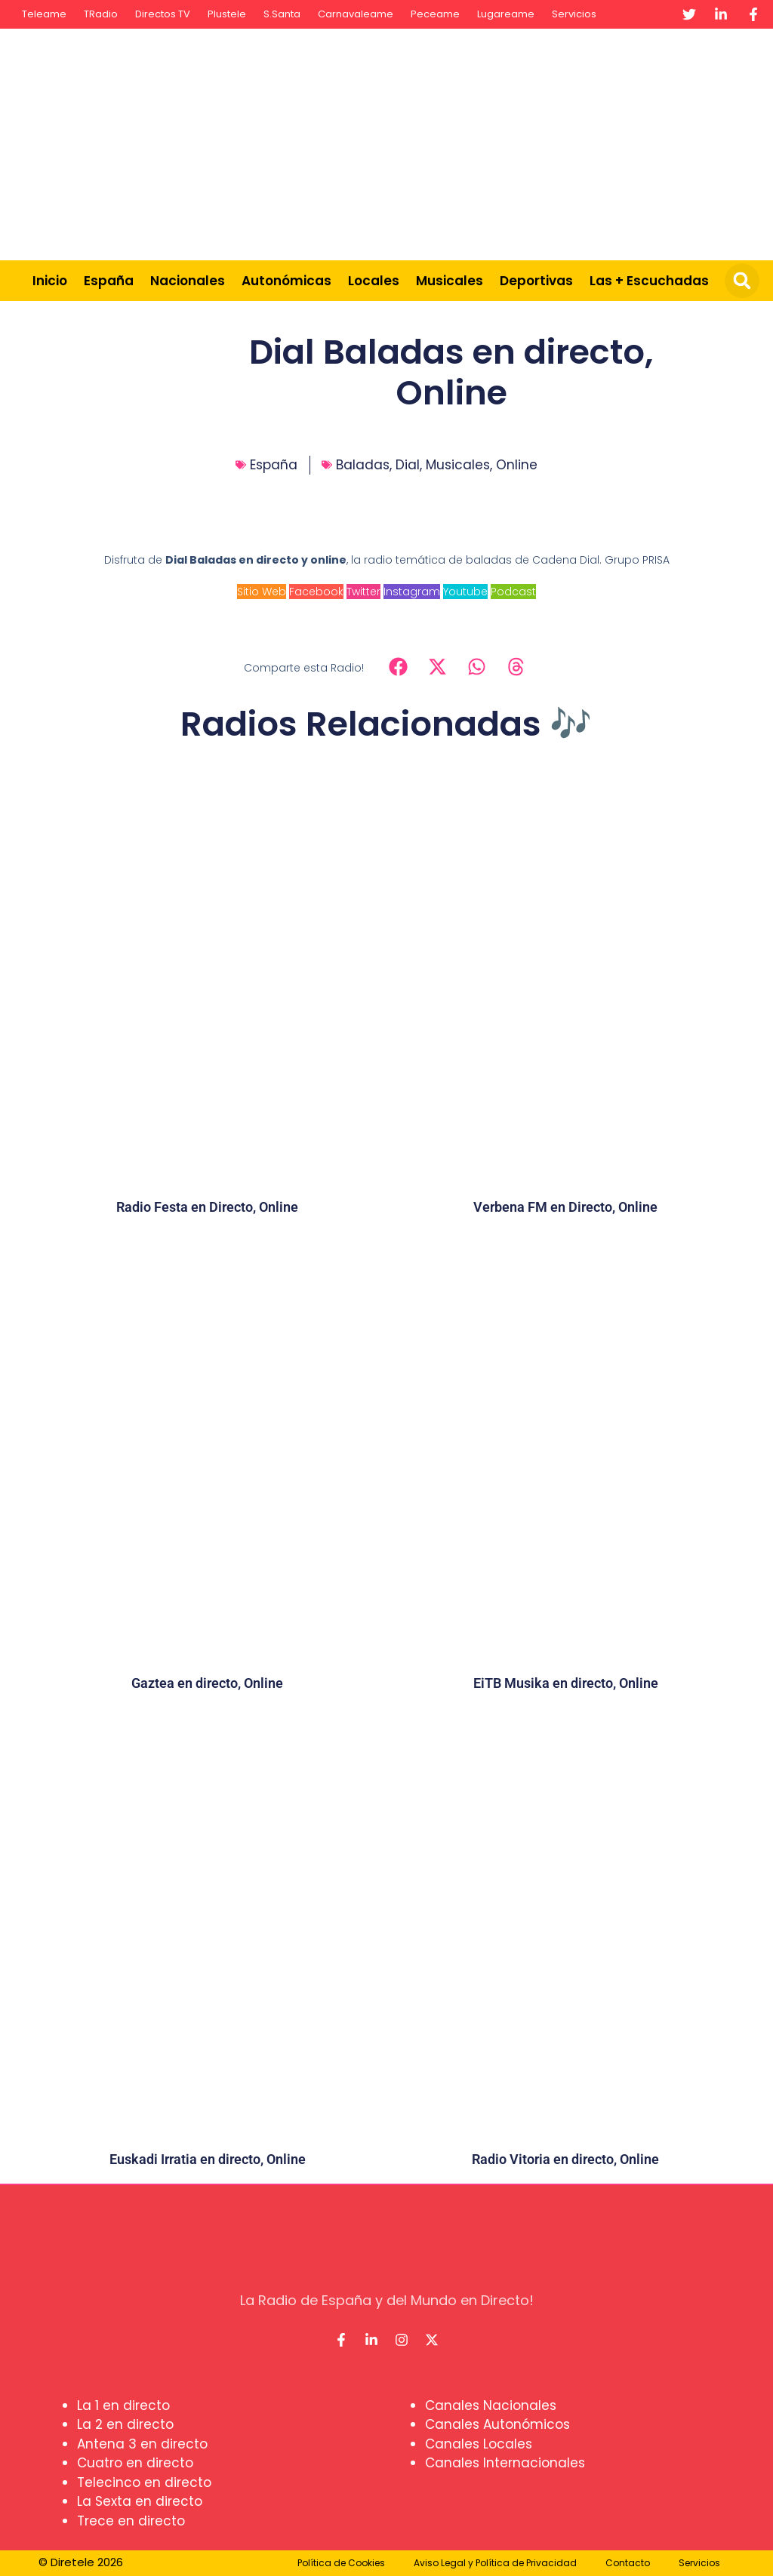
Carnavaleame (355, 14)
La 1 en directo (123, 2405)
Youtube (465, 591)
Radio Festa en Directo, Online (207, 1207)
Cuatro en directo (135, 2463)
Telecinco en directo (144, 2482)
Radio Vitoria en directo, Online (565, 2159)
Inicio (49, 281)
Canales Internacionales (505, 2463)
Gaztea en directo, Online (207, 1683)
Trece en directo (131, 2521)
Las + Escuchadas (649, 281)
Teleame (44, 14)
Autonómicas (286, 281)
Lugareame (505, 14)
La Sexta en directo (139, 2501)
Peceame (435, 14)
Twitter (363, 591)
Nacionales (187, 281)
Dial (408, 465)
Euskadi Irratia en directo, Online (207, 2159)
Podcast (513, 591)
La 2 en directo (125, 2424)
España (109, 281)
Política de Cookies (341, 2562)
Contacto (627, 2562)
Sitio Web (261, 591)
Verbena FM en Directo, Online (565, 1207)
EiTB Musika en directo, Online (565, 1683)
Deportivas (536, 281)
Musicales (449, 281)
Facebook (316, 591)
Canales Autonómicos (497, 2424)
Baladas (363, 465)
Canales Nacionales (490, 2405)
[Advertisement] (505, 141)
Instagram (411, 591)
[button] (742, 280)
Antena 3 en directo (142, 2444)
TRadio (101, 14)
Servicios (574, 14)
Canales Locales (478, 2444)
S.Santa (281, 14)
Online (516, 465)
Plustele (227, 14)
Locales (373, 281)
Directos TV (162, 14)
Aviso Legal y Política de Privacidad (495, 2562)
